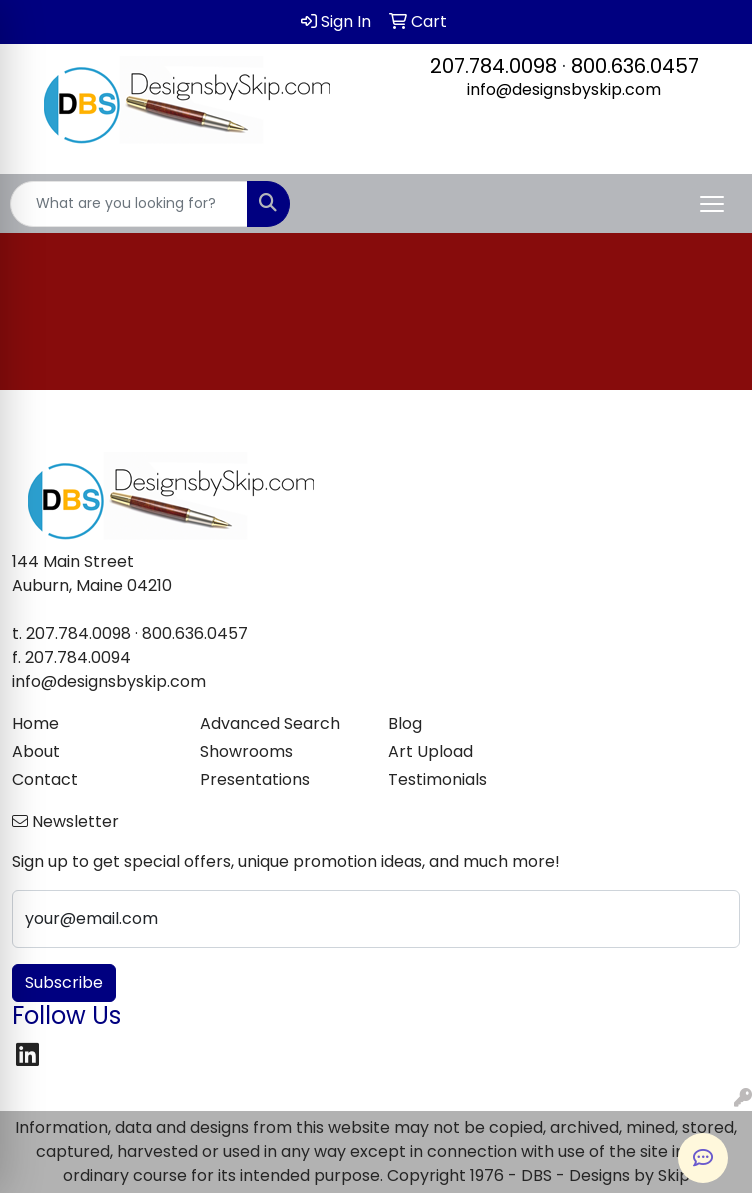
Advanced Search (270, 723)
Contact (45, 779)
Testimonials (437, 779)
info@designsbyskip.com (564, 89)
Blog (405, 723)
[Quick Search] (129, 204)
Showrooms (246, 751)
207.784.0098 (493, 66)
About (36, 751)
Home (35, 723)
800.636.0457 (635, 66)
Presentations (255, 779)
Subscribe (64, 982)
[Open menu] (712, 204)
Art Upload (430, 751)
